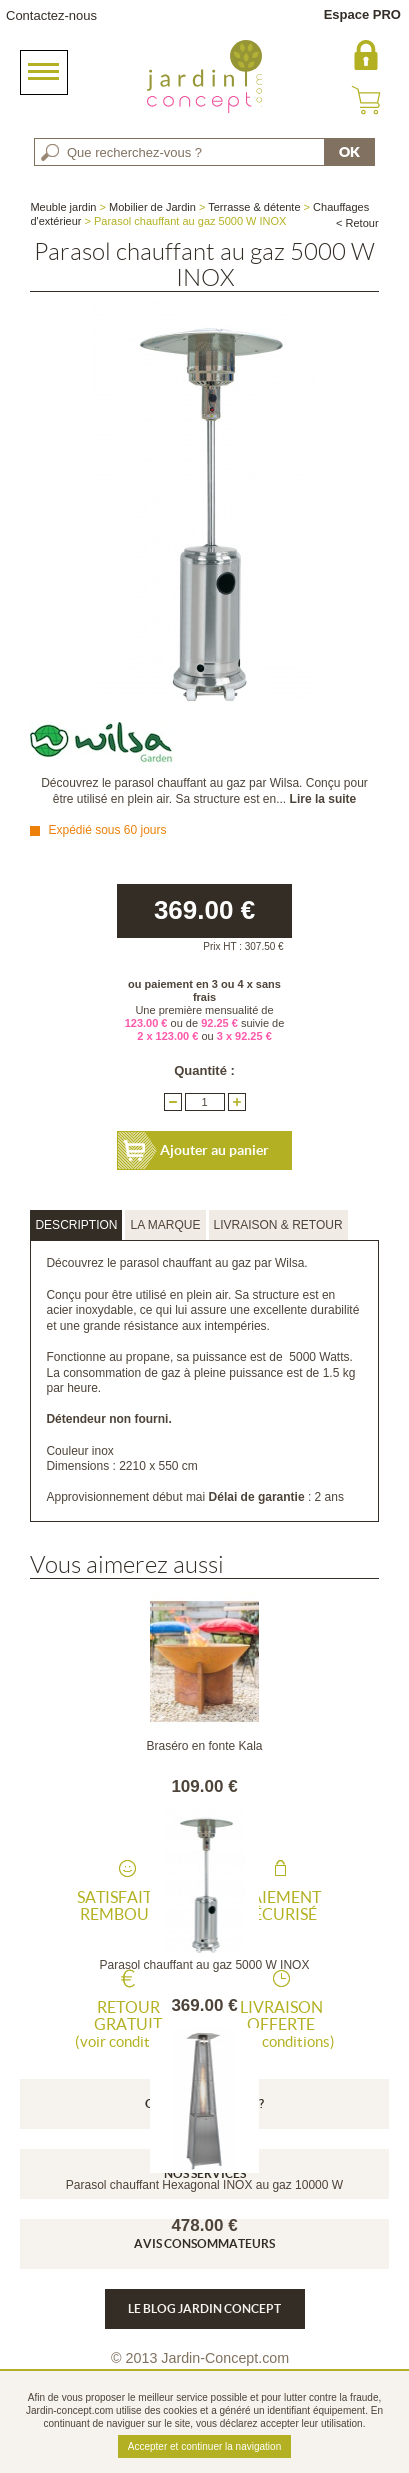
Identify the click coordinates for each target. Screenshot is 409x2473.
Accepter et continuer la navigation (204, 2446)
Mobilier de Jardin (152, 207)
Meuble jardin (63, 207)
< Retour (357, 223)
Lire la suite (323, 799)
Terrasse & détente (254, 207)
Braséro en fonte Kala (204, 1746)
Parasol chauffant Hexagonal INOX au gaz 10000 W (204, 2185)
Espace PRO (362, 14)
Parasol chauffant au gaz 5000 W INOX (205, 1965)
